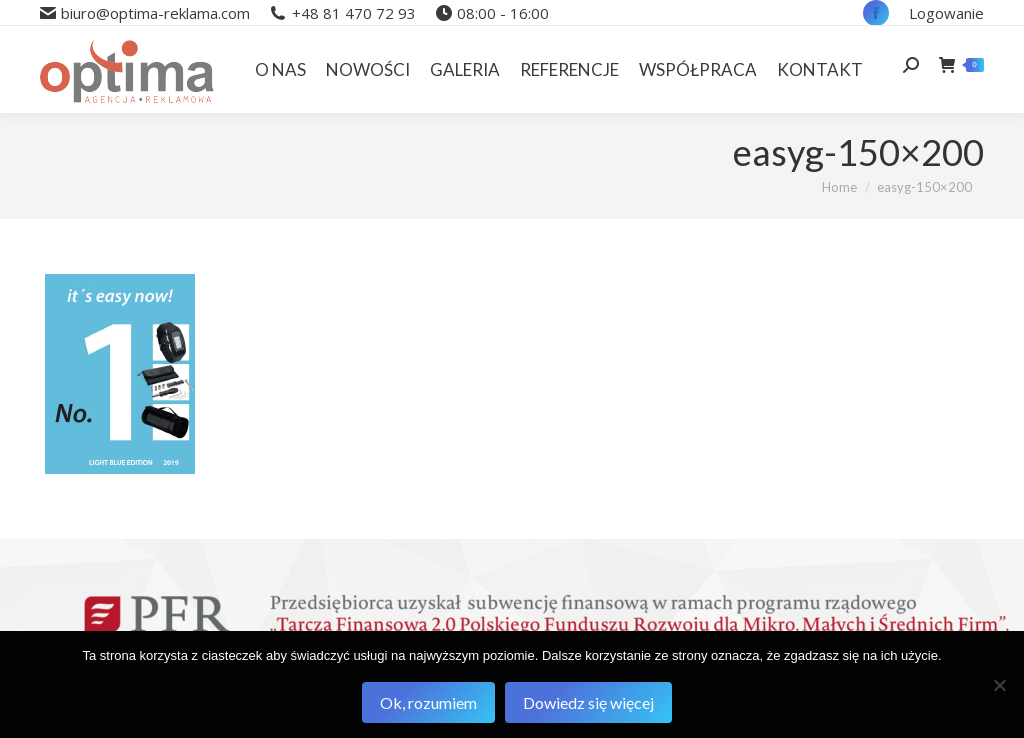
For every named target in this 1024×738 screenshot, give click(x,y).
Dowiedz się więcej (588, 702)
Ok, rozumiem (428, 702)
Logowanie (946, 13)
